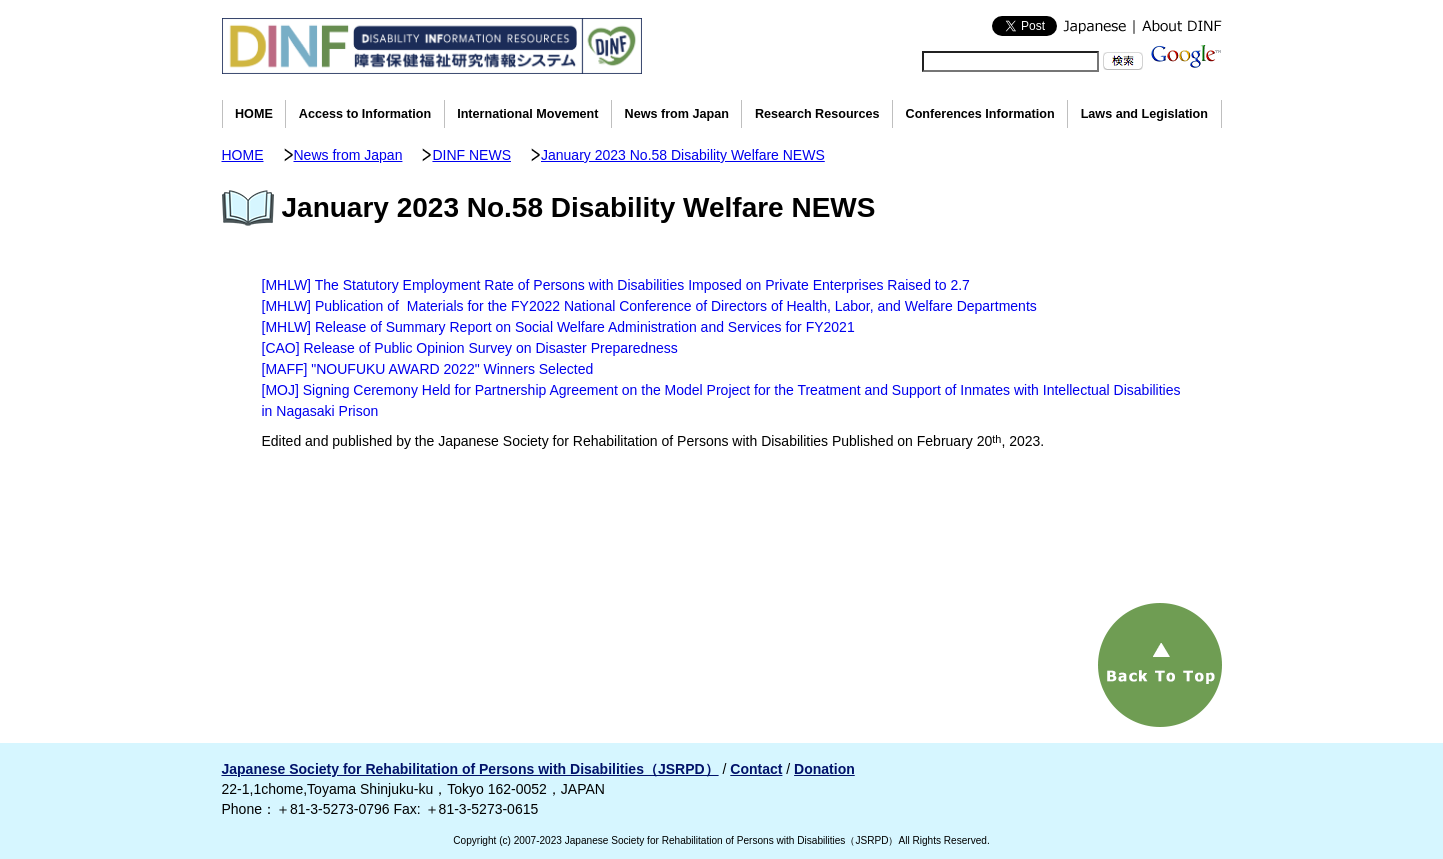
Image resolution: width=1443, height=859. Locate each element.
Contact (756, 769)
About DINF (1177, 26)
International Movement (527, 114)
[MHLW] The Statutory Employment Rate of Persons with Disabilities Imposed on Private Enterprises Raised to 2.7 (616, 285)
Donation (824, 769)
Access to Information (365, 114)
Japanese (1095, 26)
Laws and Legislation (1144, 114)
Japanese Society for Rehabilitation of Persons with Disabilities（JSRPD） (470, 769)
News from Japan (677, 114)
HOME (254, 114)
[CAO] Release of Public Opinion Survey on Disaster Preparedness (470, 348)
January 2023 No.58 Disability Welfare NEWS (683, 155)
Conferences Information (980, 114)
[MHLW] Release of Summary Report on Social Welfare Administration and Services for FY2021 (558, 327)
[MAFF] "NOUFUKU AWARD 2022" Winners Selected (428, 369)
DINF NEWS (471, 155)
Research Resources (817, 114)
